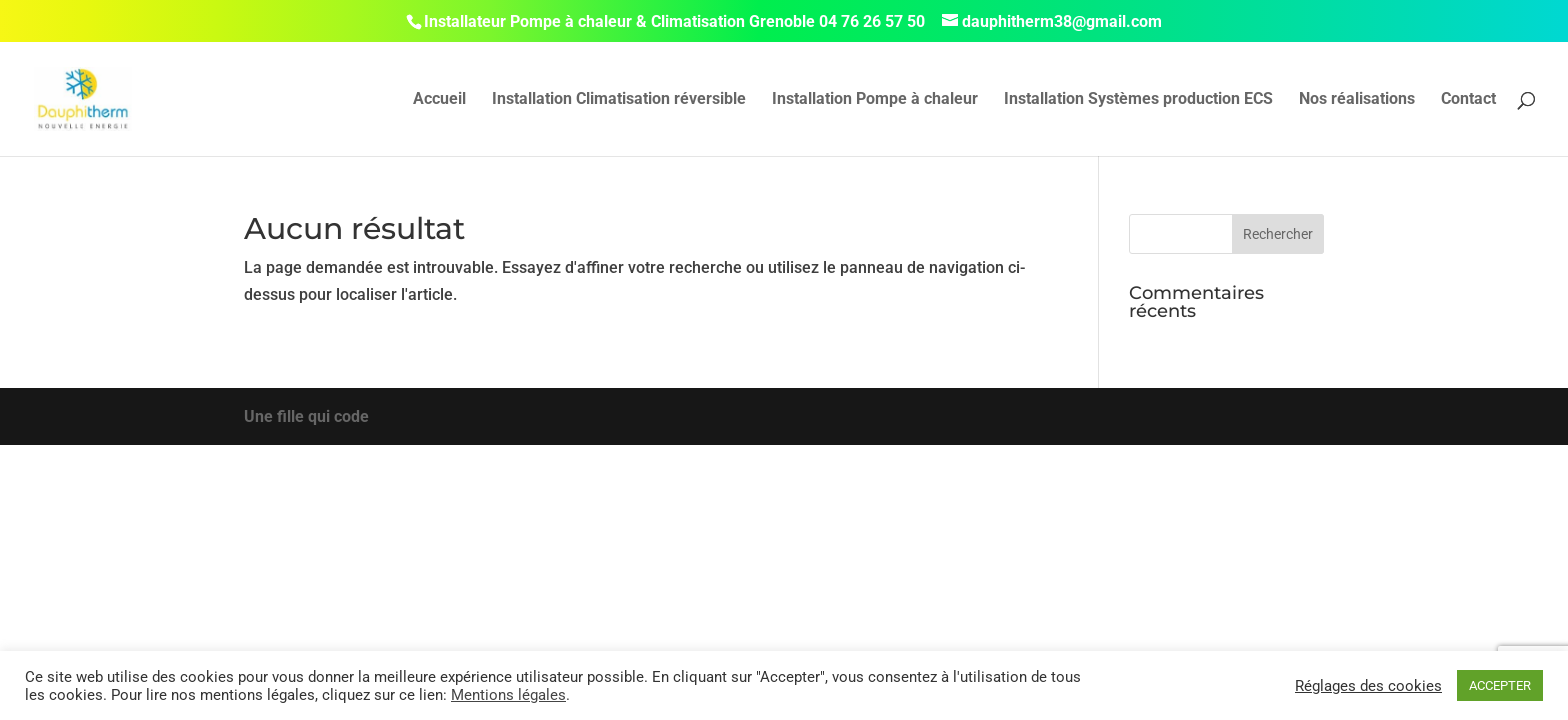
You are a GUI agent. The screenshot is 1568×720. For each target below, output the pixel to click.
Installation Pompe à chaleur (875, 100)
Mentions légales (508, 695)
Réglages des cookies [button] (1368, 686)
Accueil (439, 100)
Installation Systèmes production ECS (1138, 100)
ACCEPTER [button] (1500, 685)
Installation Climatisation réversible (619, 100)
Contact (1468, 100)
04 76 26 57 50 (872, 21)
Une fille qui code (306, 416)
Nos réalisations (1357, 100)
